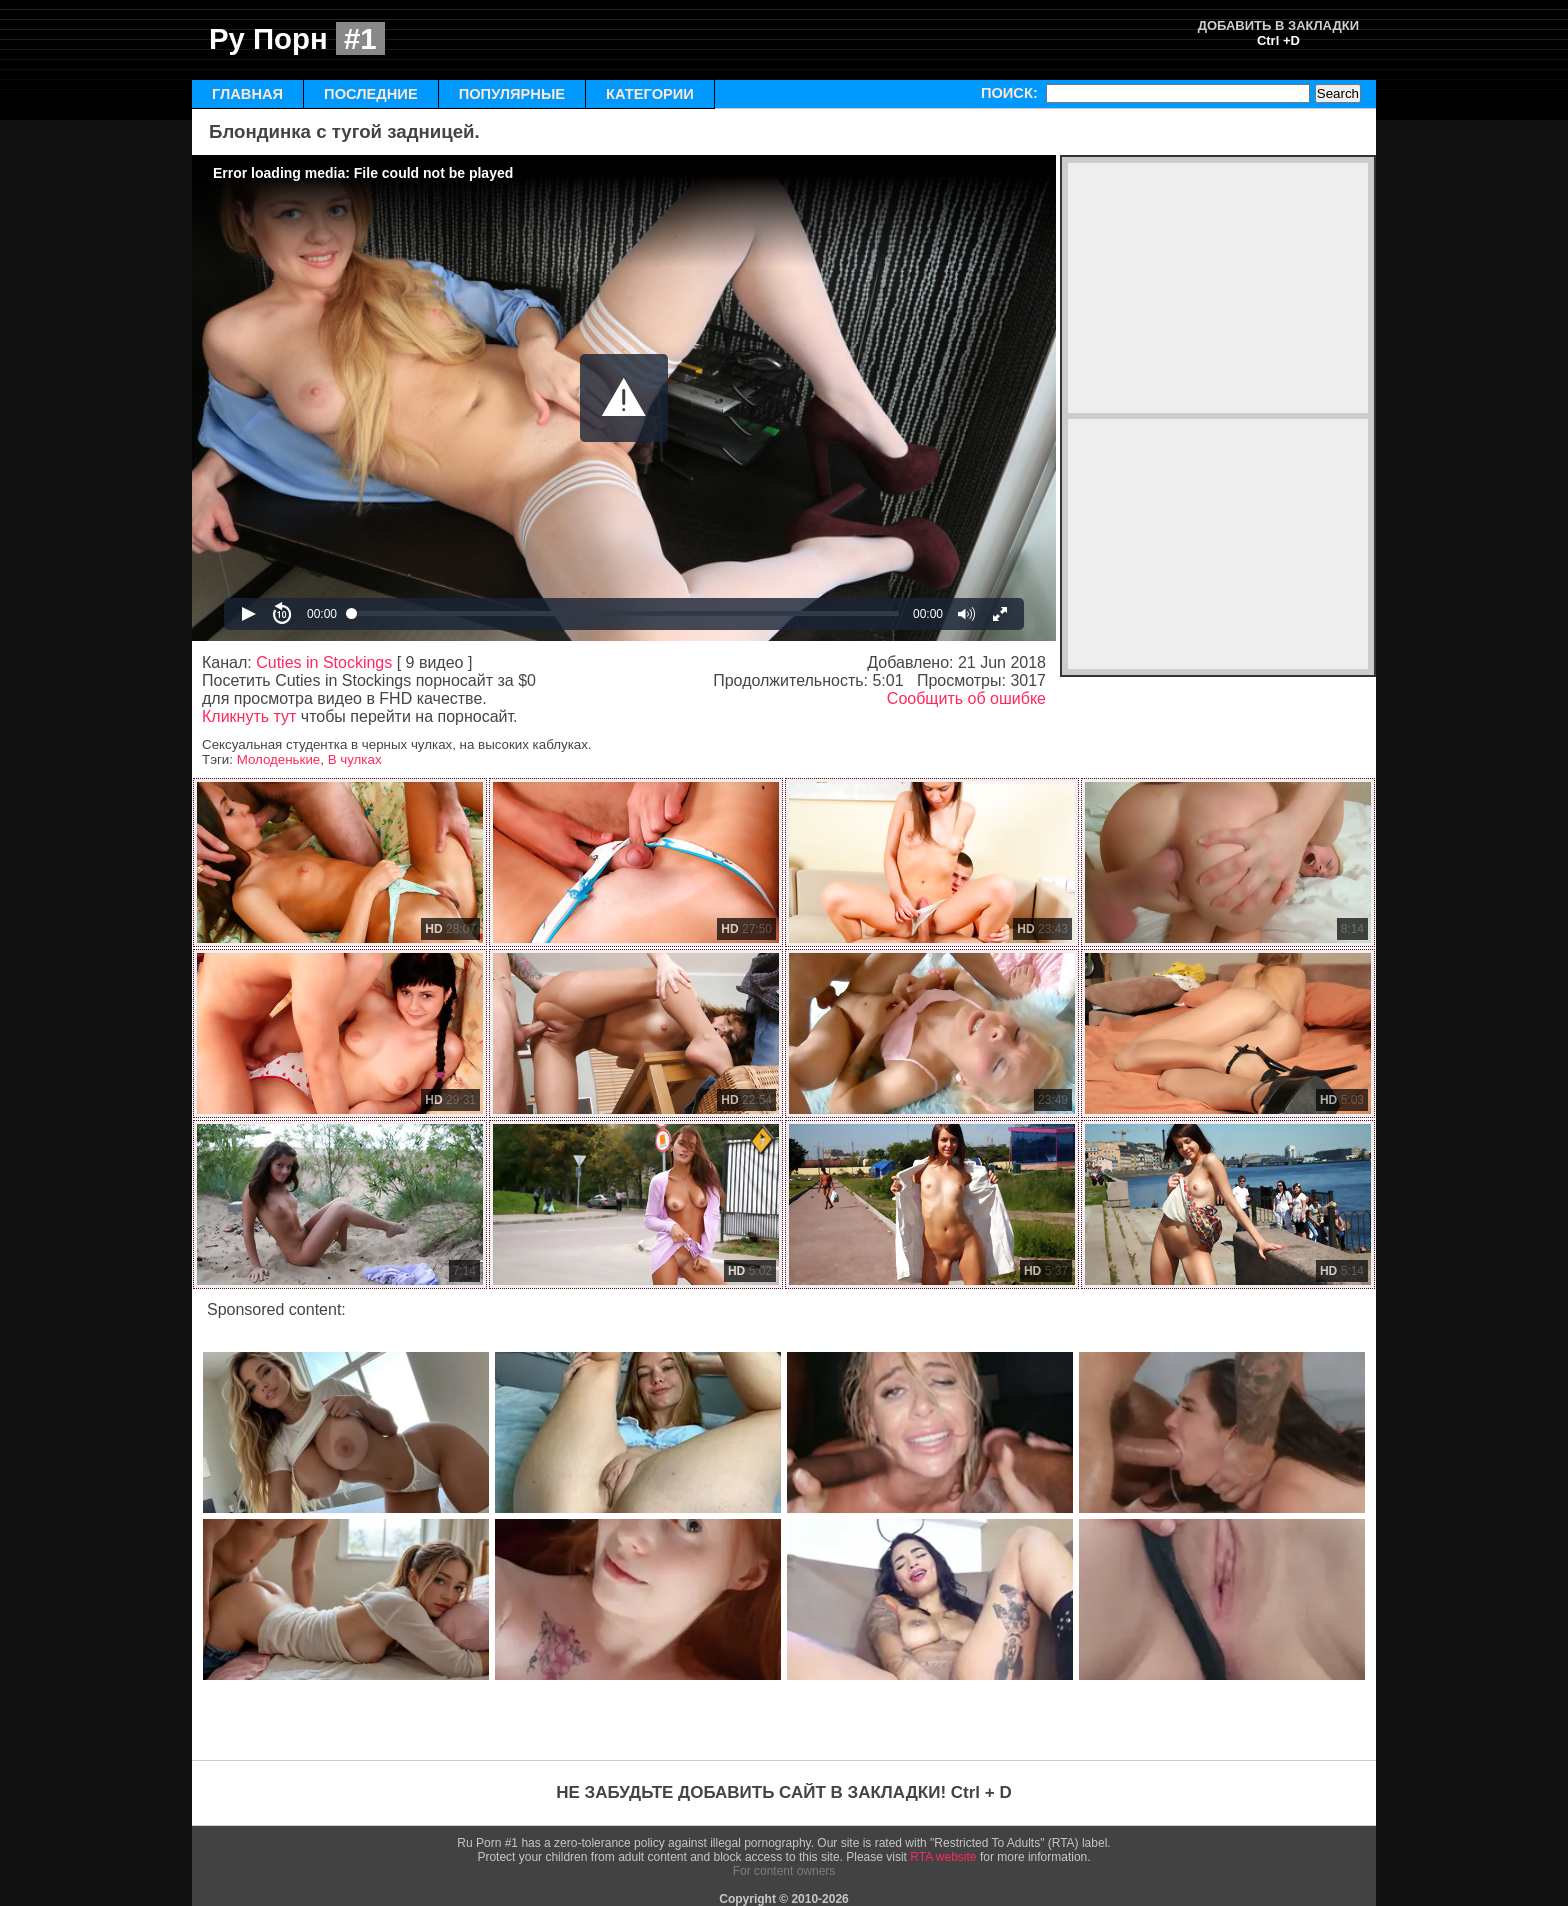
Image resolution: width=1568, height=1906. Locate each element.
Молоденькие (279, 759)
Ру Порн (297, 38)
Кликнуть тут (249, 716)
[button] (624, 398)
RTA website (943, 1857)
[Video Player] (624, 398)
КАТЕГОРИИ (650, 94)
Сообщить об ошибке (966, 698)
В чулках (355, 759)
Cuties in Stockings (324, 662)
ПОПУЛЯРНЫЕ (512, 94)
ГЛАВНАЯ (247, 94)
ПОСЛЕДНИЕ (371, 94)
